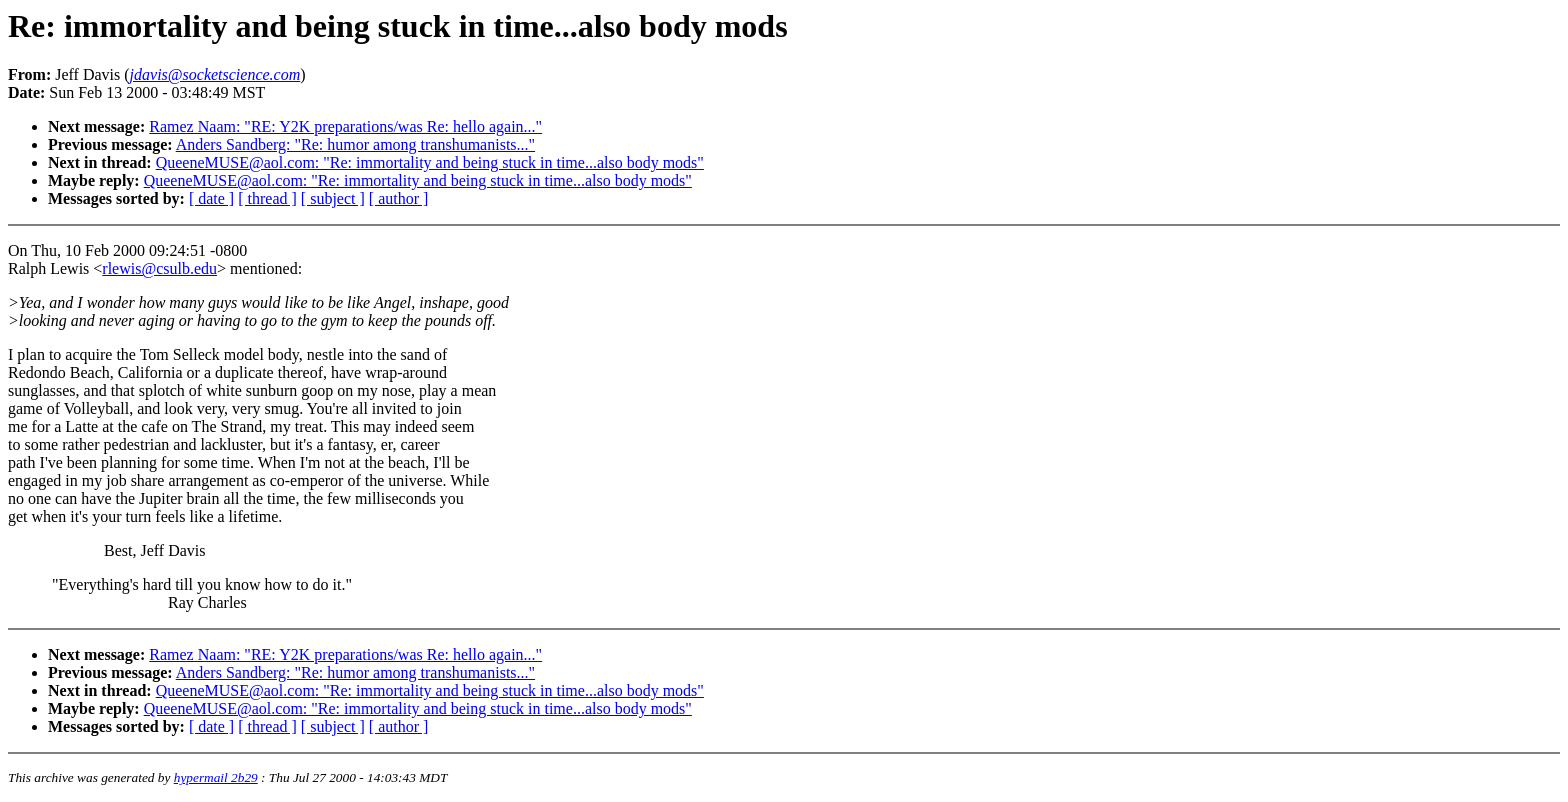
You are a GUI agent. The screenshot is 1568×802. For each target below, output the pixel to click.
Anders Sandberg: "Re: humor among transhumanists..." (355, 144)
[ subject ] (333, 198)
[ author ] (399, 198)
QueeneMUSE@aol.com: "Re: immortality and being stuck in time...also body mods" (430, 162)
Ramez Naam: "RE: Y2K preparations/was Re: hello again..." (345, 126)
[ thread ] (267, 198)
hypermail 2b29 (216, 777)
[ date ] (211, 198)
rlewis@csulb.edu (159, 268)
